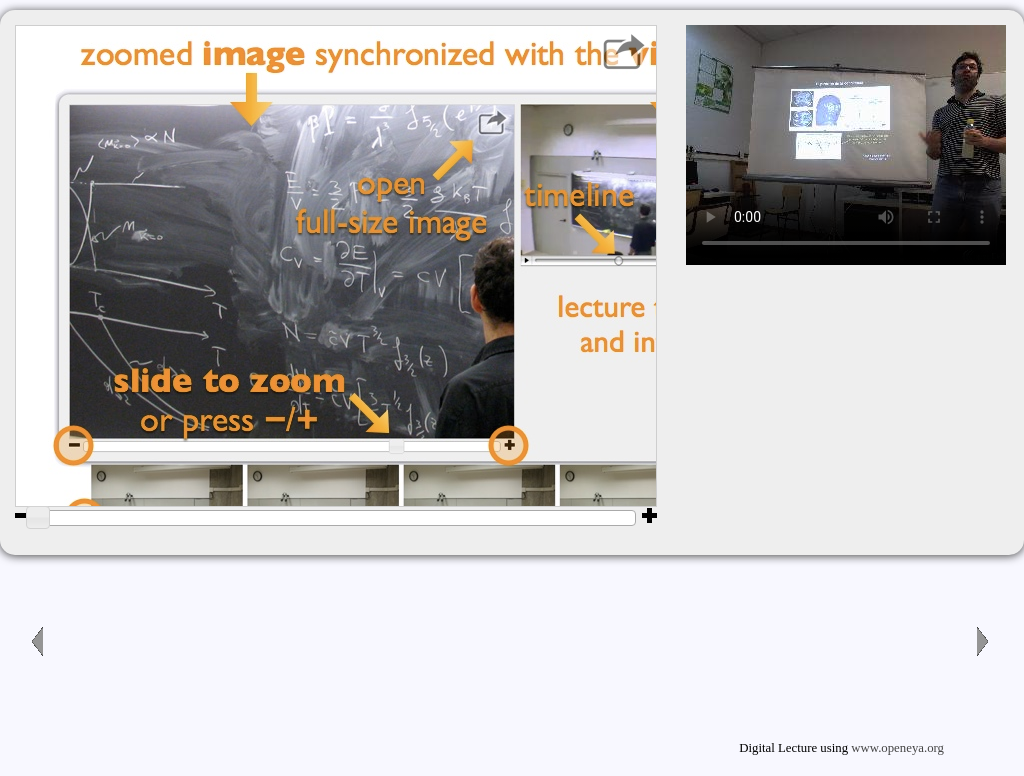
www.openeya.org (897, 748)
